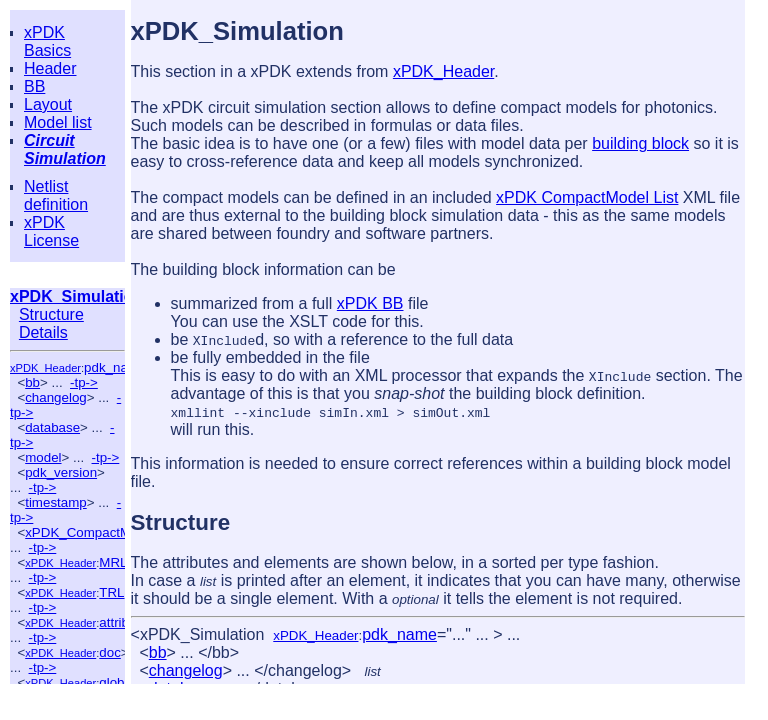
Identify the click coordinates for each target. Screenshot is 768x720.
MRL (113, 562)
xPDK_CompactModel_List (104, 532)
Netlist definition (56, 195)
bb (32, 382)
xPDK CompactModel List (587, 197)
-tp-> (84, 382)
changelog (56, 397)
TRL (111, 592)
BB (34, 86)
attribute (123, 622)
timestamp (55, 502)
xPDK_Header (45, 368)
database (52, 427)
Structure (51, 314)
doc (110, 652)
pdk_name (115, 367)
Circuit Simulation (65, 149)
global (117, 682)
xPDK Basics (47, 41)
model (43, 457)
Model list (58, 122)
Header (50, 68)
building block (640, 143)
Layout (48, 104)
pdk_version (61, 472)
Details (43, 332)
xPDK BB (370, 303)
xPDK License (51, 231)
